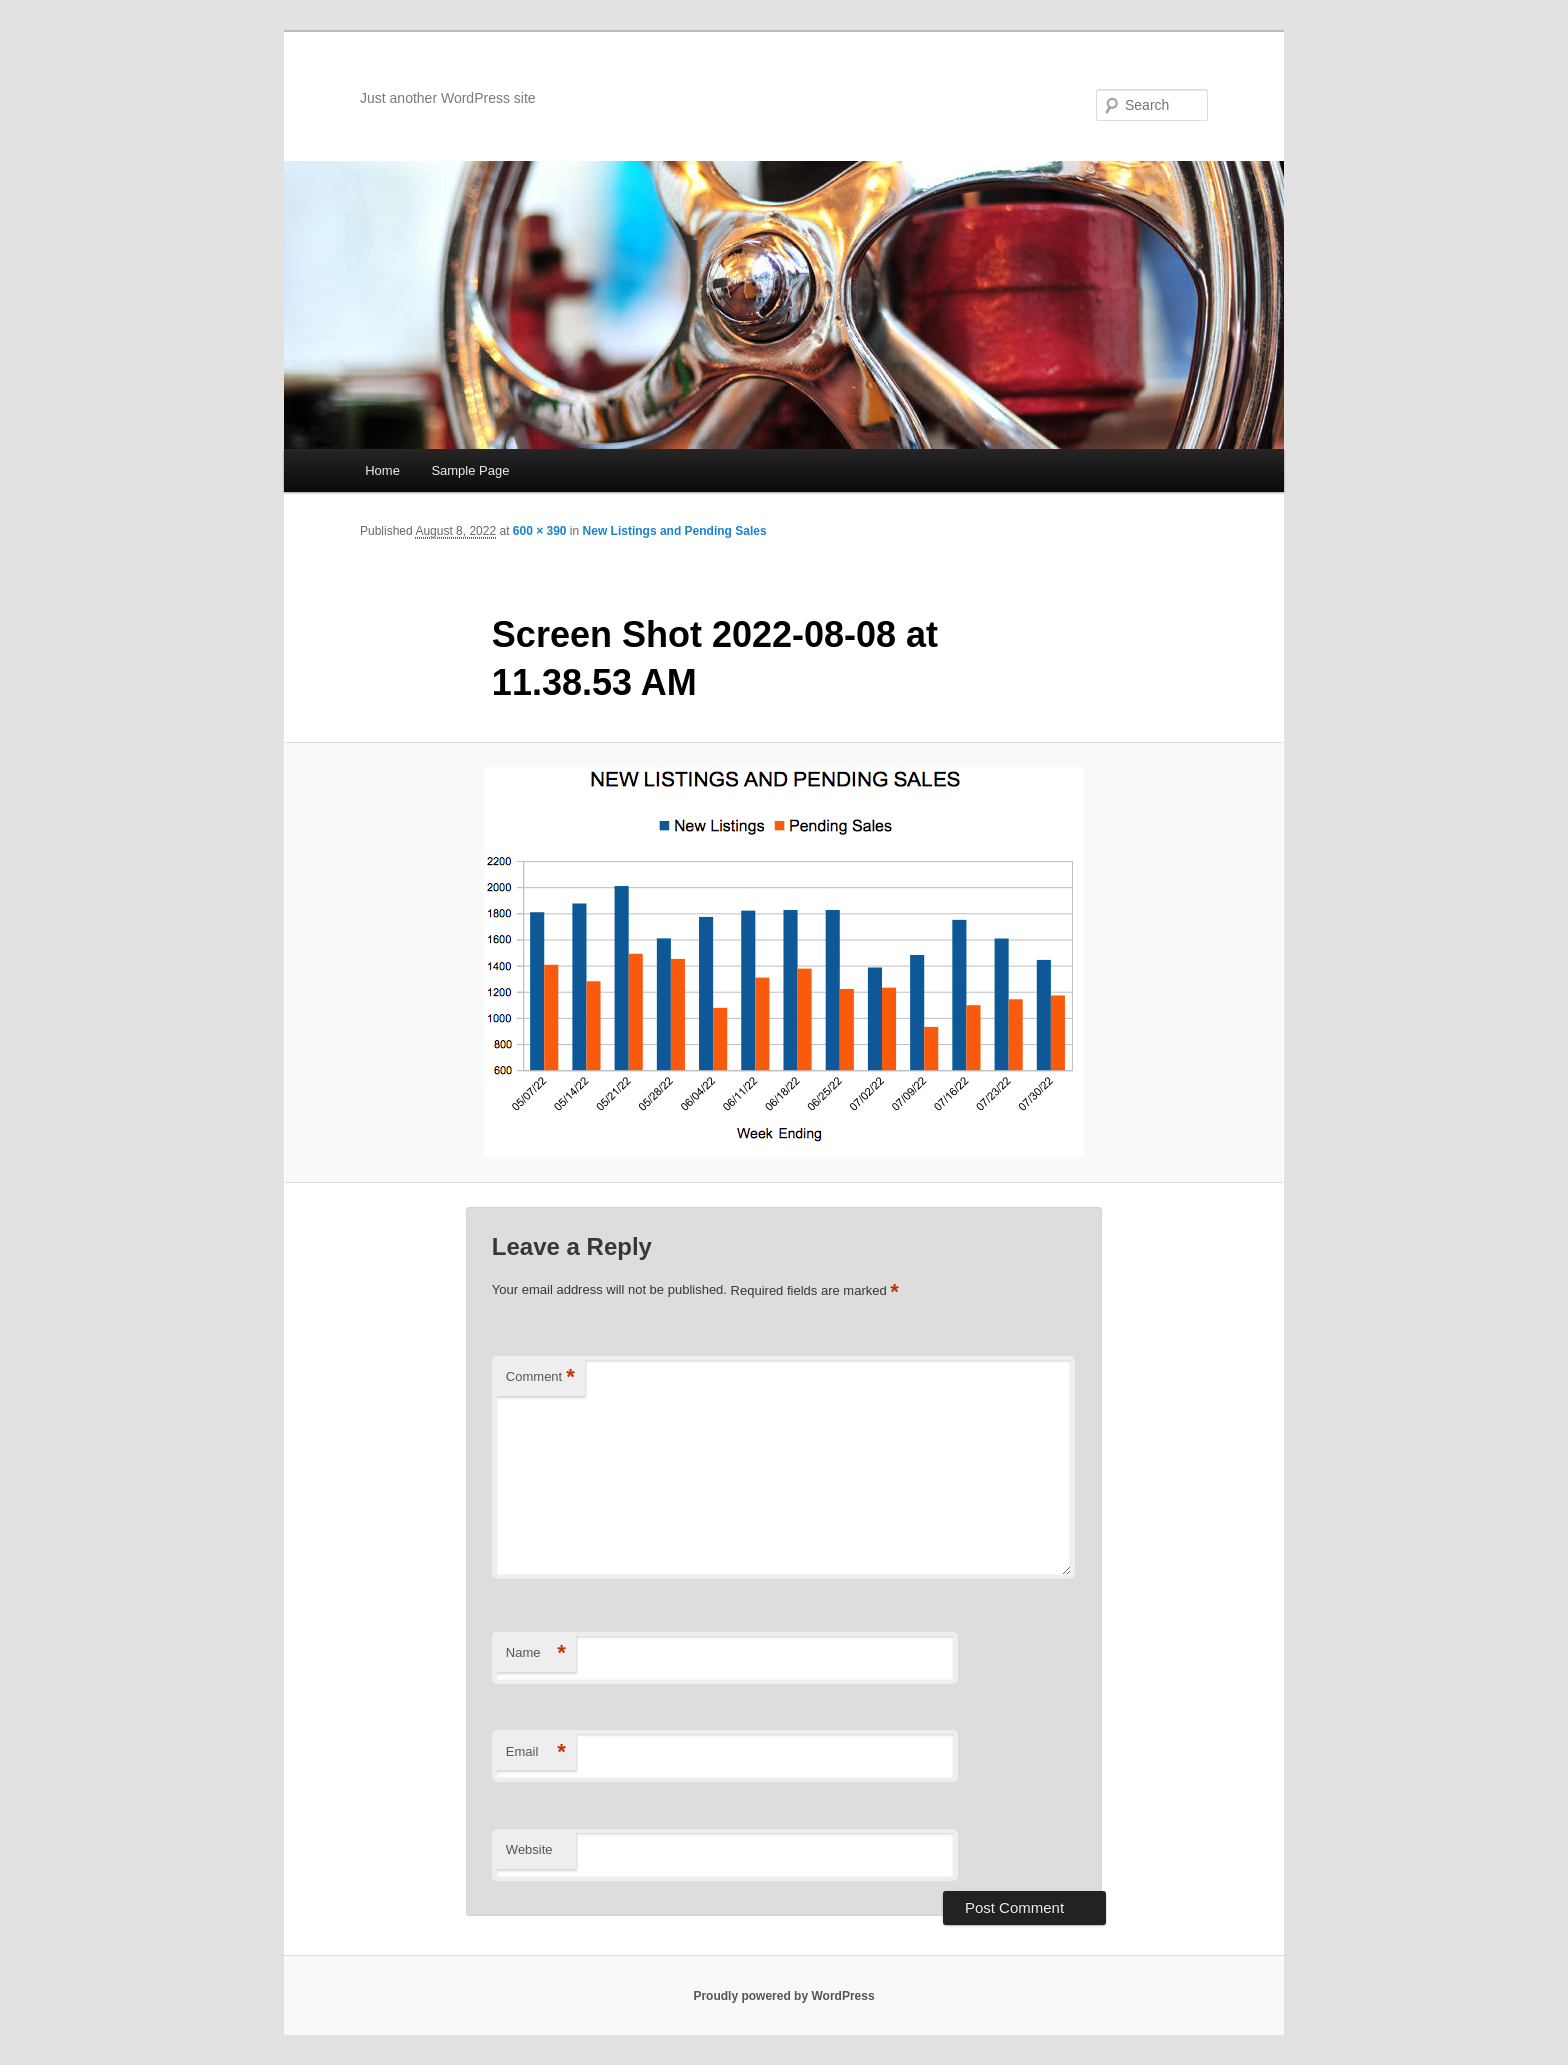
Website (529, 1849)
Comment (540, 1377)
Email (536, 1752)
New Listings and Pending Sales (675, 531)
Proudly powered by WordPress (783, 1996)
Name (536, 1653)
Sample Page (470, 470)
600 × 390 (540, 531)
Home (382, 470)
